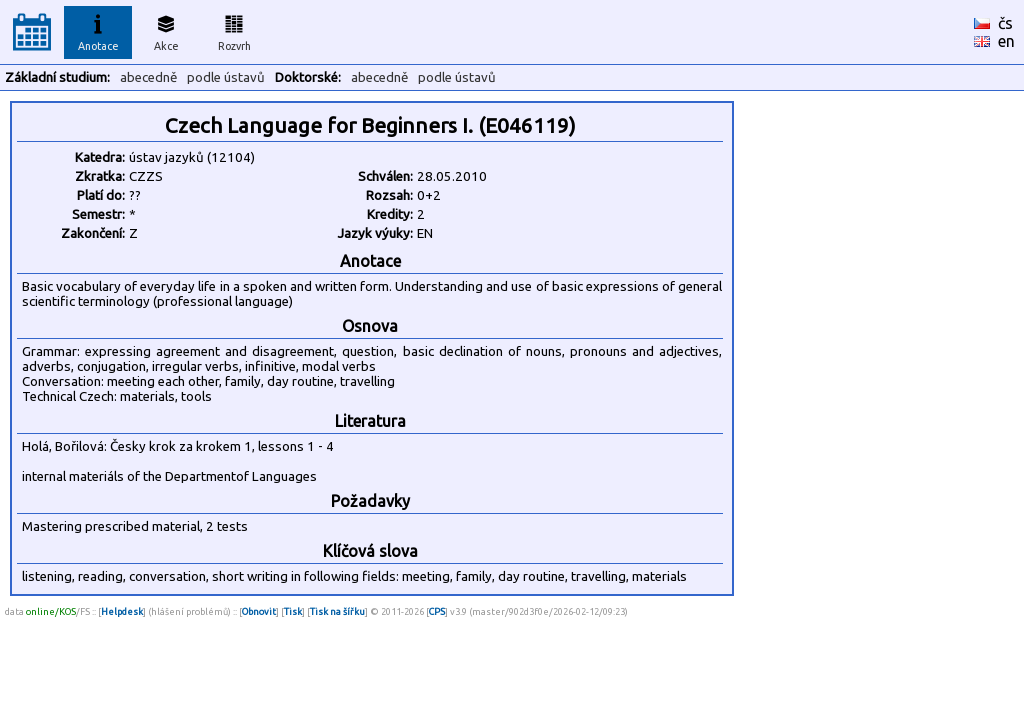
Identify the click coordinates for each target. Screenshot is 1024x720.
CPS (437, 611)
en (1006, 41)
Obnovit (259, 611)
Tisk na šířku (337, 611)
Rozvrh (234, 30)
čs (1005, 23)
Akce (166, 30)
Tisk (293, 611)
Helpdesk (122, 611)
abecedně (148, 77)
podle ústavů (226, 77)
